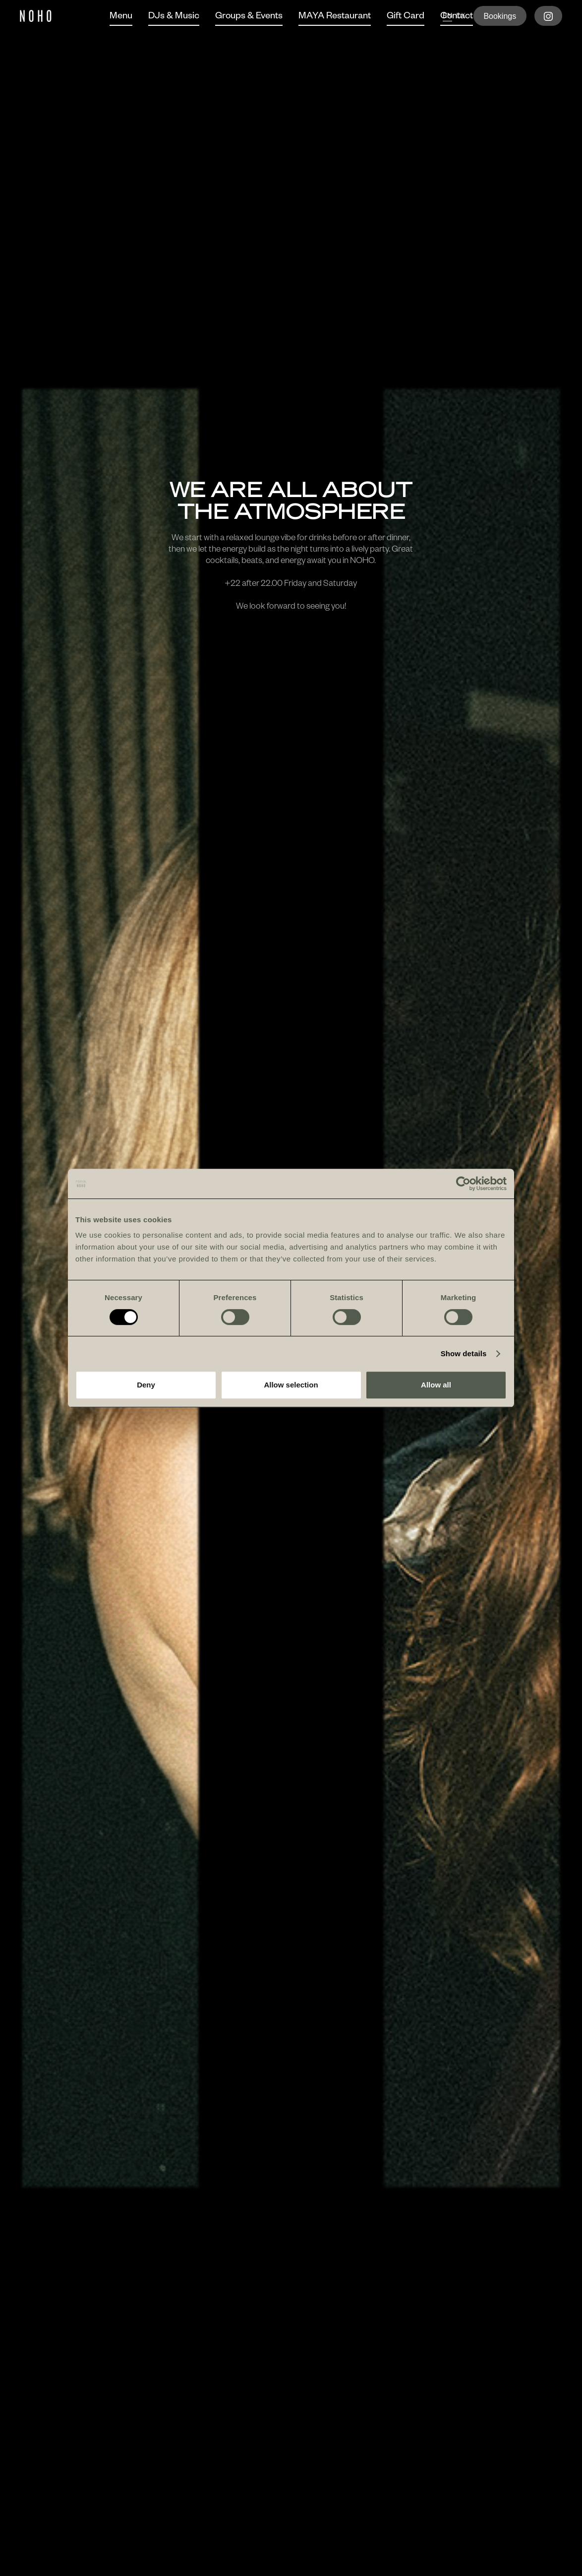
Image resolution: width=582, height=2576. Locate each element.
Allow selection (291, 1385)
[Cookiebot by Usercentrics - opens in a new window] (463, 1183)
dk (461, 17)
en (447, 17)
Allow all (436, 1385)
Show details (464, 1353)
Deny (146, 1385)
